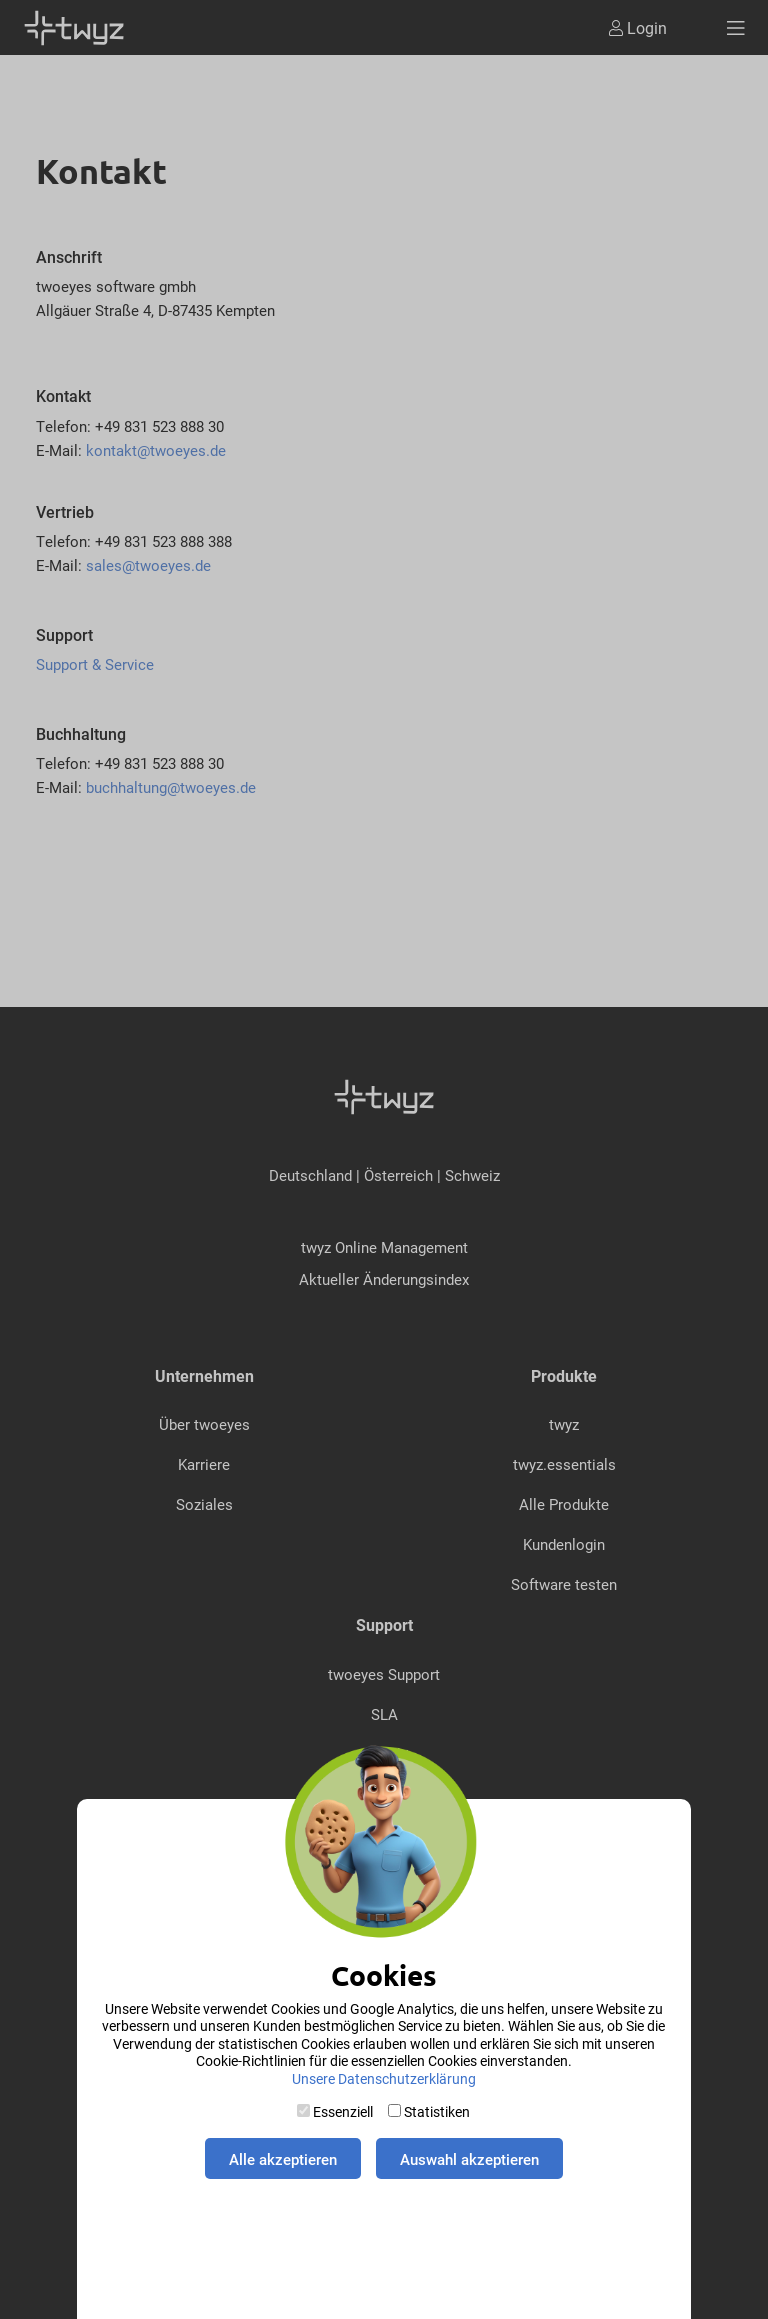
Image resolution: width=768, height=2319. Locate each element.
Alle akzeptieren (283, 2159)
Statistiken (437, 2112)
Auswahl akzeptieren (469, 2159)
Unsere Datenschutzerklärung (384, 2078)
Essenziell (343, 2112)
